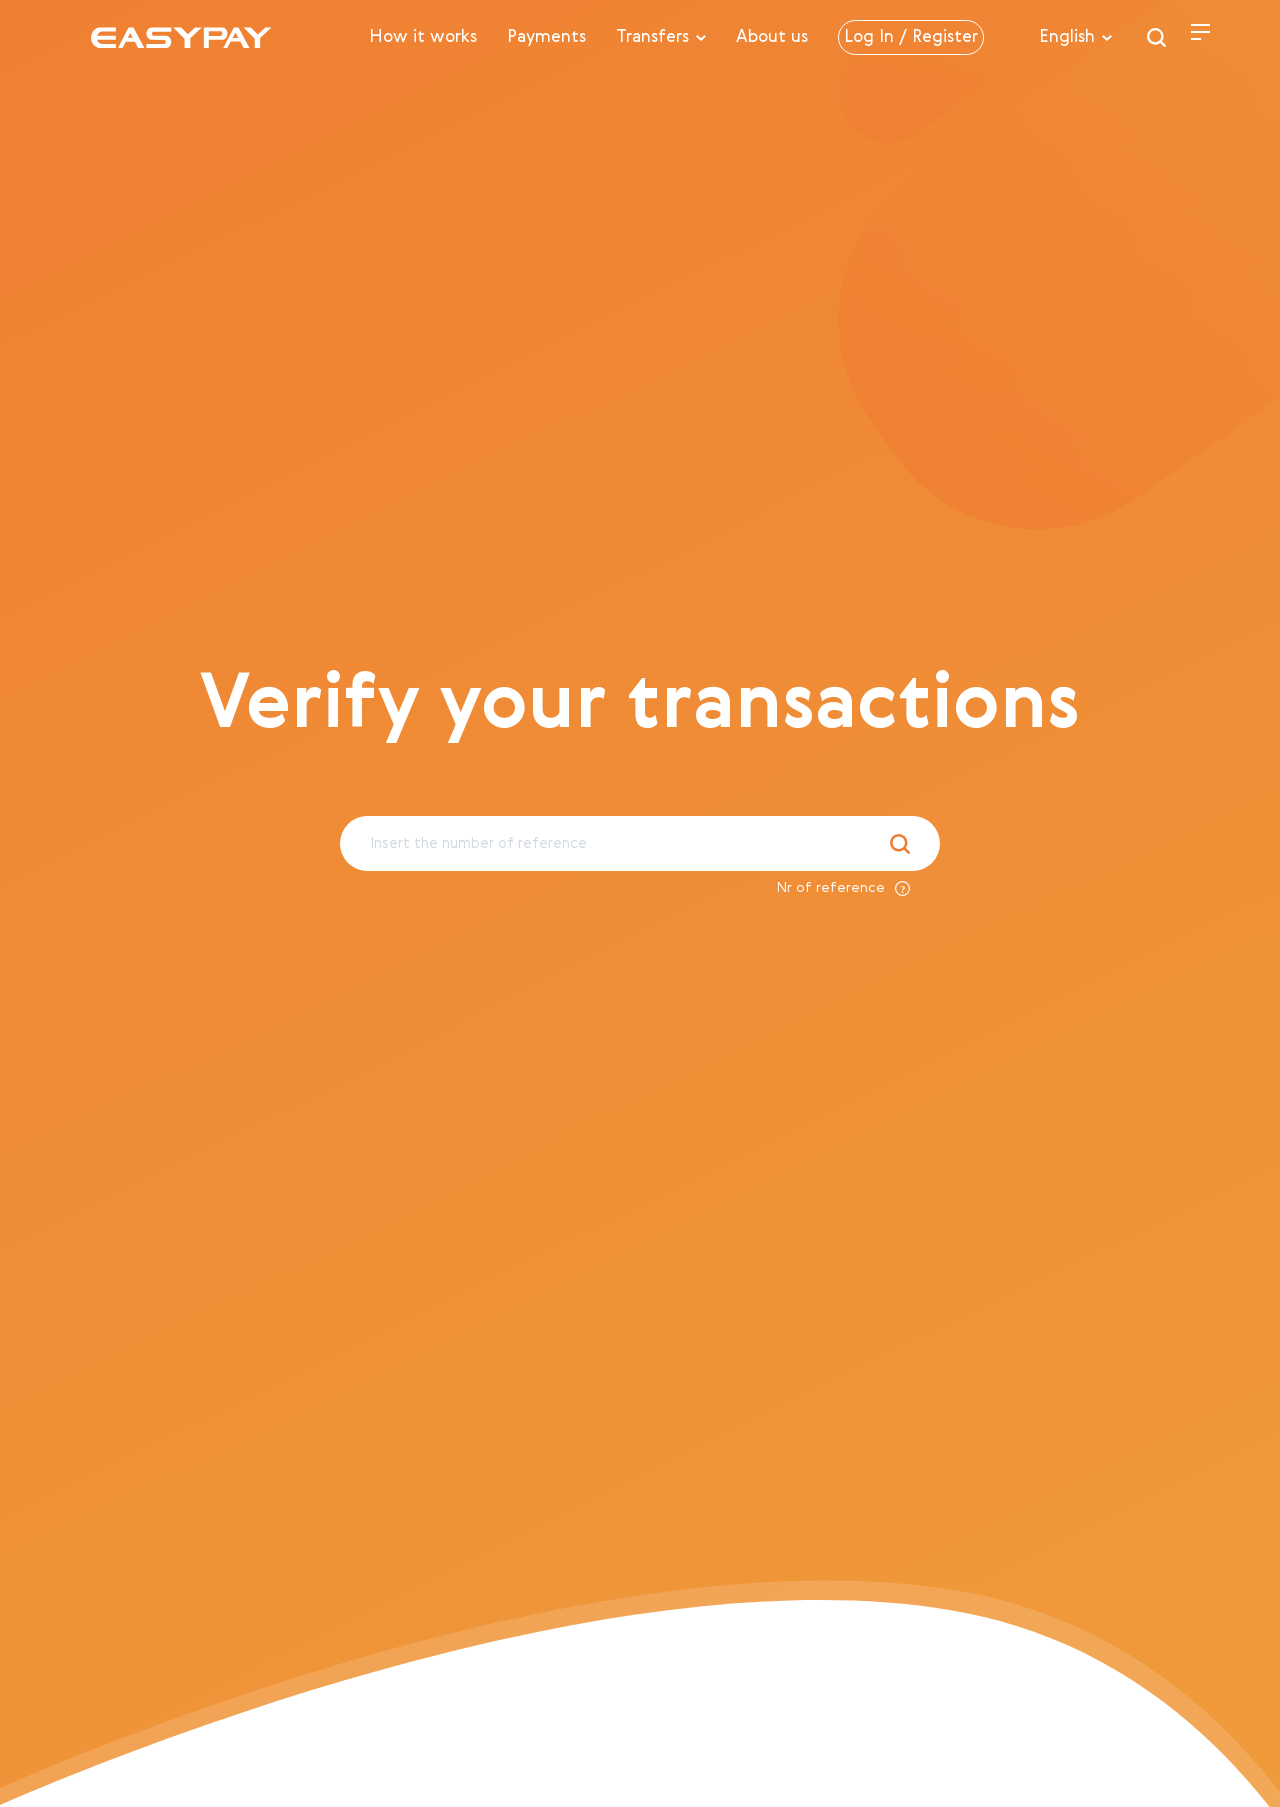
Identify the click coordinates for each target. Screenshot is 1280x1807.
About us (772, 37)
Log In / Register (911, 37)
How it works (423, 37)
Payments (546, 37)
